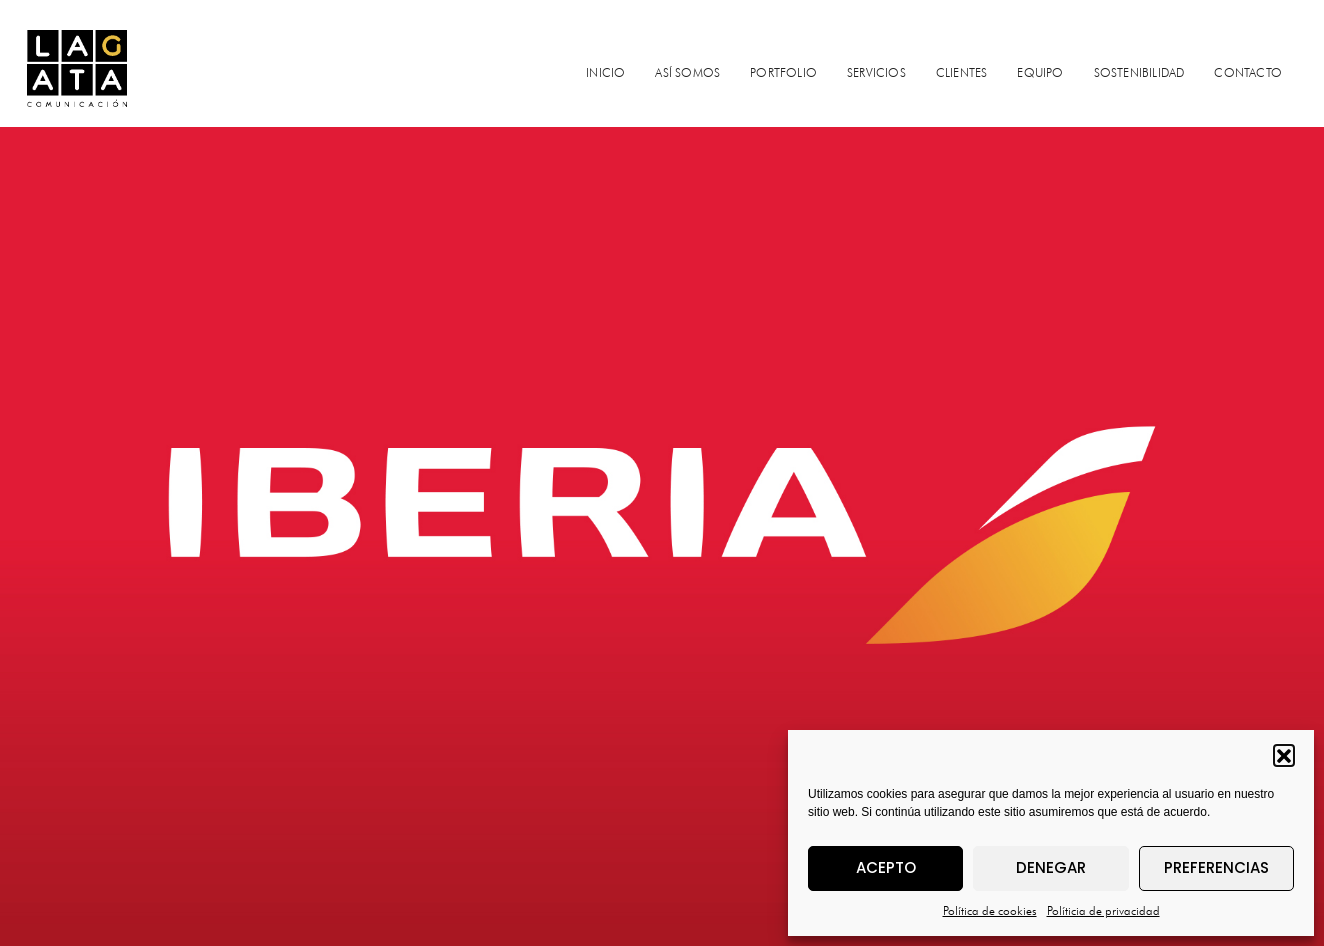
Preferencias (1216, 867)
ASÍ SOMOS (687, 72)
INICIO (605, 72)
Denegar (1051, 867)
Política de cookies (990, 910)
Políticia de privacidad (1103, 910)
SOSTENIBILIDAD (1139, 72)
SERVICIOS (876, 72)
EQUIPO (1040, 72)
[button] (1284, 755)
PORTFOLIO (783, 72)
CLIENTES (962, 72)
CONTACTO (1248, 72)
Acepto (886, 867)
